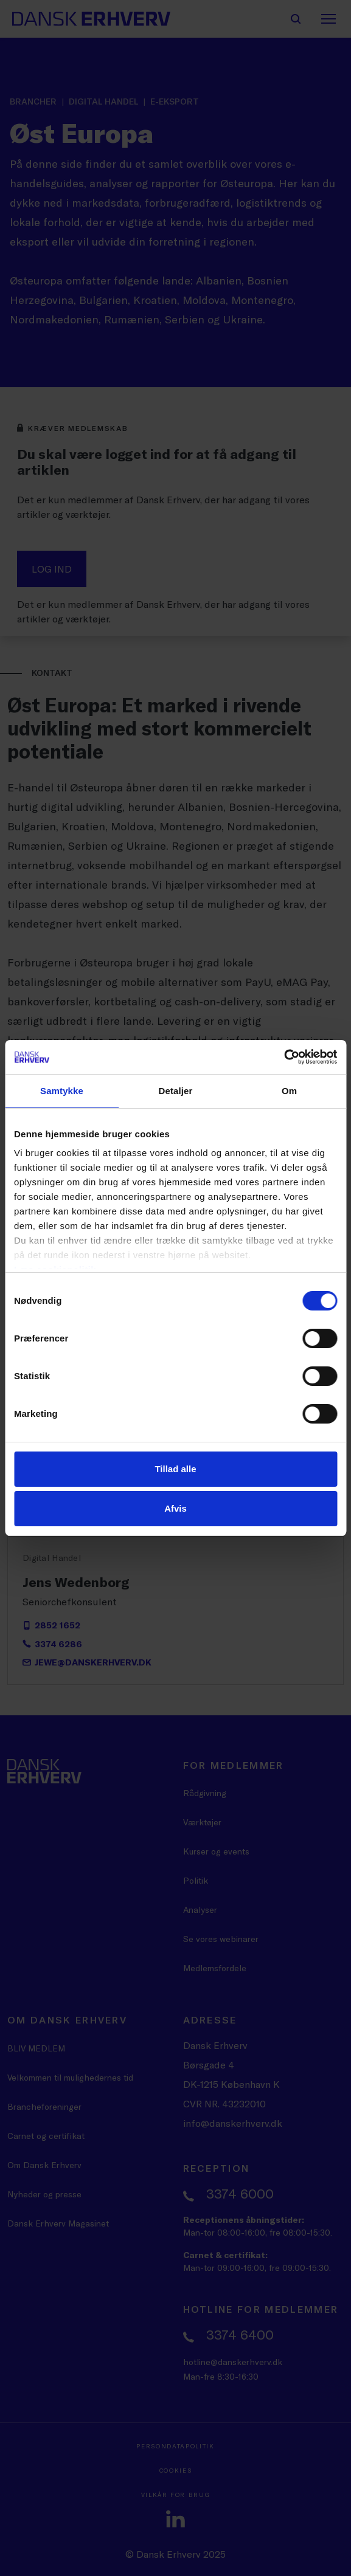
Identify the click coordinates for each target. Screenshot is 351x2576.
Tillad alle (175, 1469)
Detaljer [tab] (176, 1091)
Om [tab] (289, 1091)
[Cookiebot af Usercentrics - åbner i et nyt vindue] (284, 1057)
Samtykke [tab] (61, 1091)
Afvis (175, 1508)
